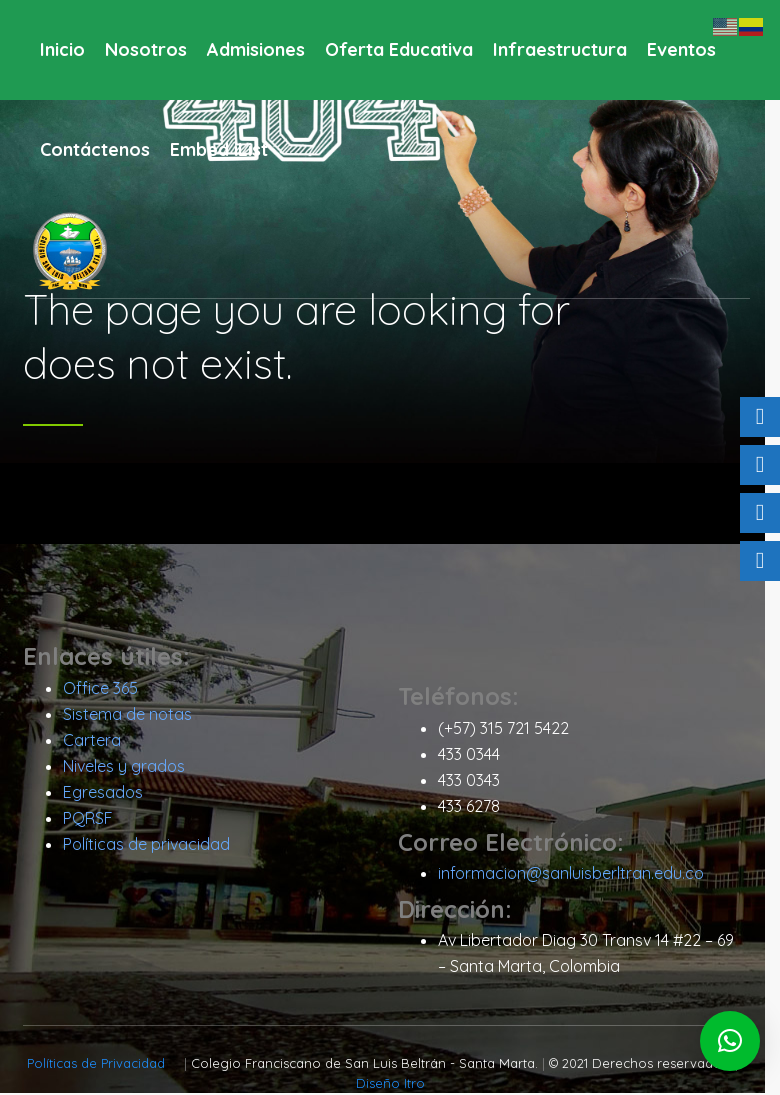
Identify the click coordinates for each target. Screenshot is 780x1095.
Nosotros (146, 49)
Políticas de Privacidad (106, 1065)
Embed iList (219, 149)
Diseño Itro (397, 1085)
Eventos (681, 49)
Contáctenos (95, 149)
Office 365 (107, 689)
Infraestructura (560, 49)
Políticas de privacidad (153, 845)
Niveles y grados (131, 767)
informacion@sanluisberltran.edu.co (578, 874)
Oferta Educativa (399, 49)
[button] (730, 1041)
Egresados (110, 793)
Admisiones (256, 49)
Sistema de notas (134, 715)
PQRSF (95, 819)
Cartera (99, 741)
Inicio (62, 49)
